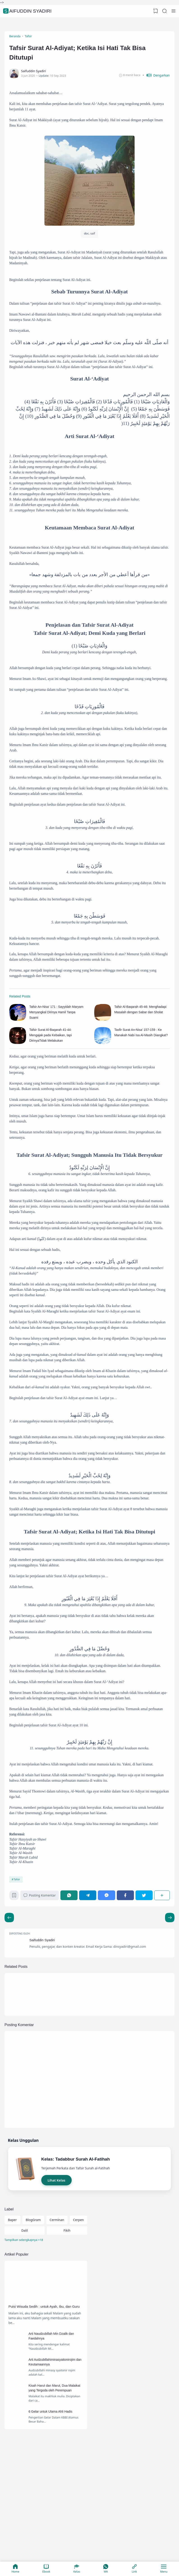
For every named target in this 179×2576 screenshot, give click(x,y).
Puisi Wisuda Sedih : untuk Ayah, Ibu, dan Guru (44, 2306)
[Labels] (46, 2240)
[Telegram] (87, 1895)
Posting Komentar (39, 1895)
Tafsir (17, 1879)
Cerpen (78, 2220)
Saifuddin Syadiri (27, 11)
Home (15, 2569)
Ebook (46, 2569)
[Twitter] (144, 1895)
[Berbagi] (162, 1895)
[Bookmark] (14, 1896)
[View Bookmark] (155, 11)
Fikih (67, 2230)
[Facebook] (125, 1895)
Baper (12, 2220)
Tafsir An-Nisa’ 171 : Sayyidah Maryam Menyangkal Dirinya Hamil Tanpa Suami (56, 1012)
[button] (156, 75)
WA (105, 2569)
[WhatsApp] (69, 1895)
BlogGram (33, 2220)
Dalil (24, 2230)
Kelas (76, 2569)
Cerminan (57, 2220)
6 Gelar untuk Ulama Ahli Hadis (50, 2411)
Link (134, 2569)
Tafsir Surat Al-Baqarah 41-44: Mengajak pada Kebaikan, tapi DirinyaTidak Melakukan (50, 1035)
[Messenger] (106, 1895)
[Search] (164, 11)
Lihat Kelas (56, 2180)
